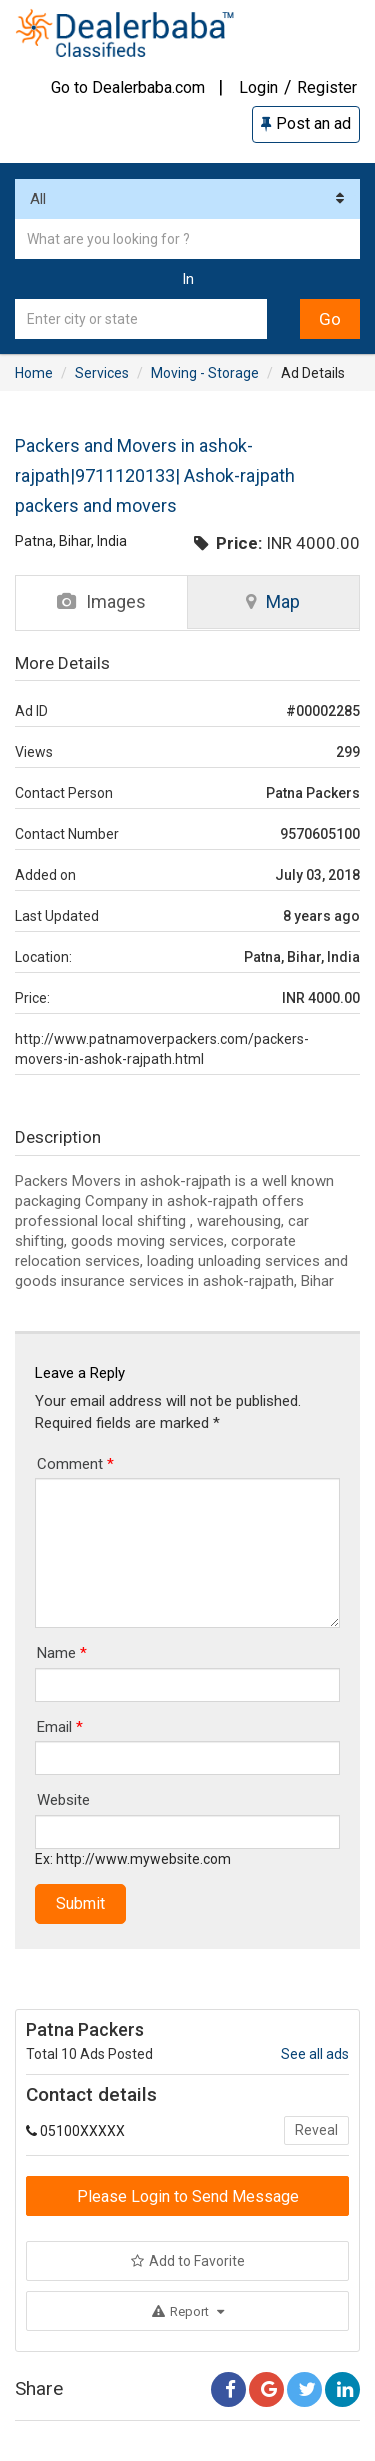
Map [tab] (273, 601)
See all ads (315, 2054)
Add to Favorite (188, 2261)
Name (62, 1653)
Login (258, 87)
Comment (75, 1464)
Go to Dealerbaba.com (128, 87)
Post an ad (306, 123)
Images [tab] (101, 601)
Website (63, 1800)
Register (327, 87)
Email (60, 1727)
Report (188, 2311)
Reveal (316, 2130)
